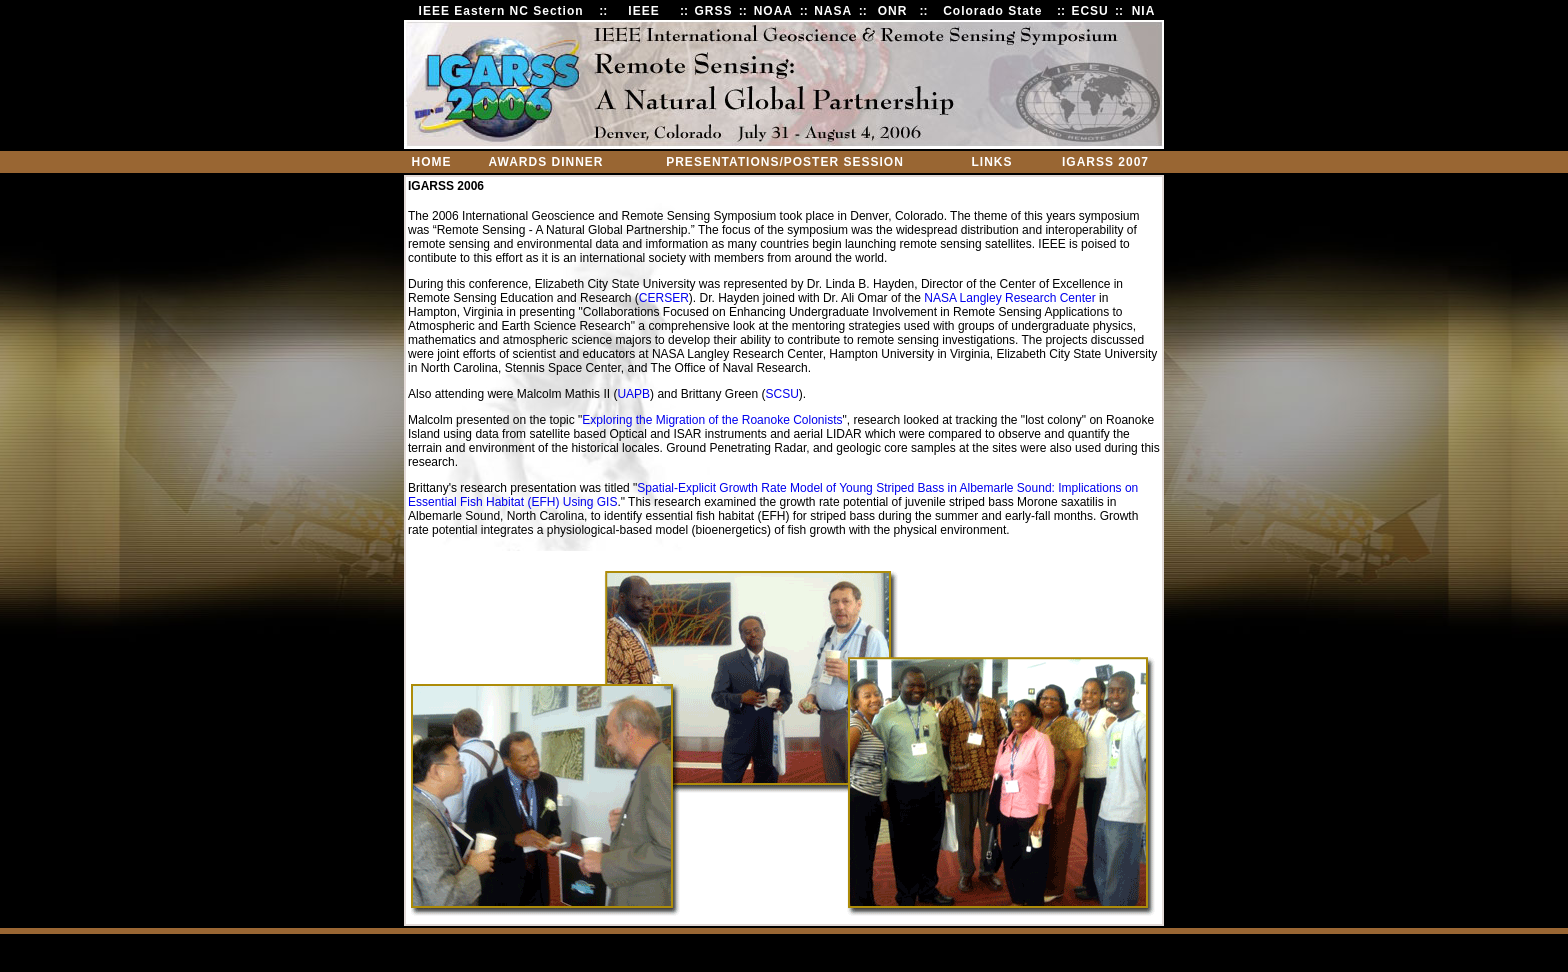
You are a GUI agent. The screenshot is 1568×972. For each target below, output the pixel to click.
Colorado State (992, 11)
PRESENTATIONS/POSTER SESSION (785, 162)
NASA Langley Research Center (1009, 298)
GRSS (713, 11)
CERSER (664, 298)
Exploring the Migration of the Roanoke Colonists (712, 420)
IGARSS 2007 (1105, 162)
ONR (893, 11)
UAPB (633, 394)
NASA (833, 11)
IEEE (643, 11)
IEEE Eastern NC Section (501, 11)
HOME (432, 162)
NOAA (773, 11)
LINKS (992, 162)
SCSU (782, 394)
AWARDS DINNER (545, 162)
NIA (1144, 11)
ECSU (1089, 11)
